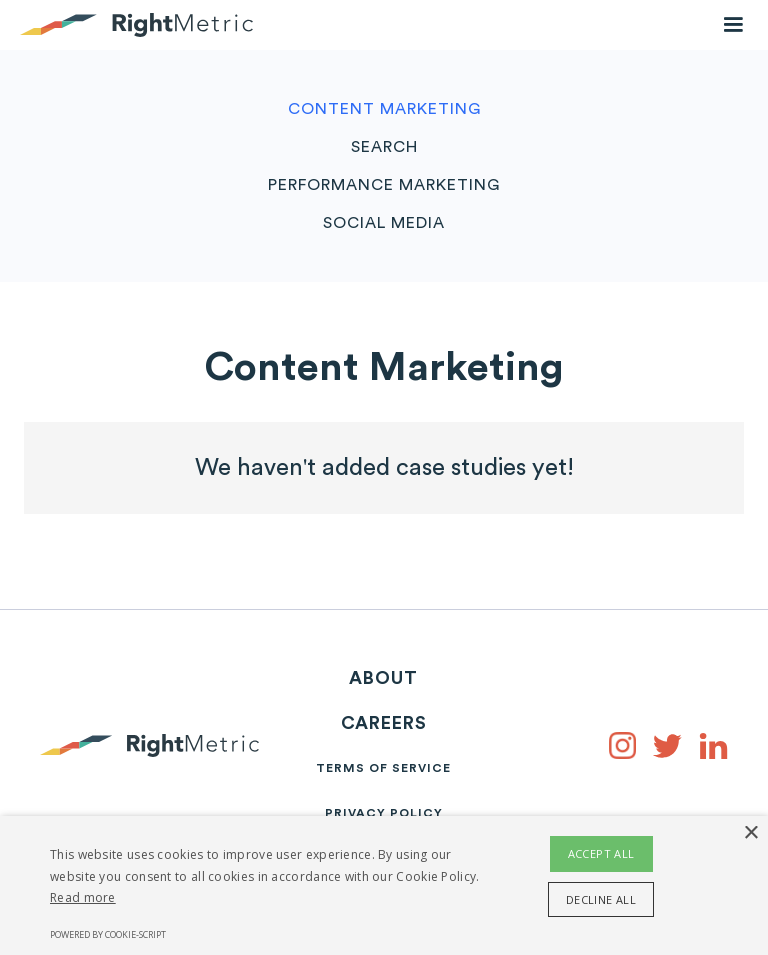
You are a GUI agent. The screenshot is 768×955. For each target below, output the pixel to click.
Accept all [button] (601, 853)
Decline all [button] (601, 899)
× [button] (750, 833)
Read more (83, 897)
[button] (733, 25)
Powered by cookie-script (108, 934)
